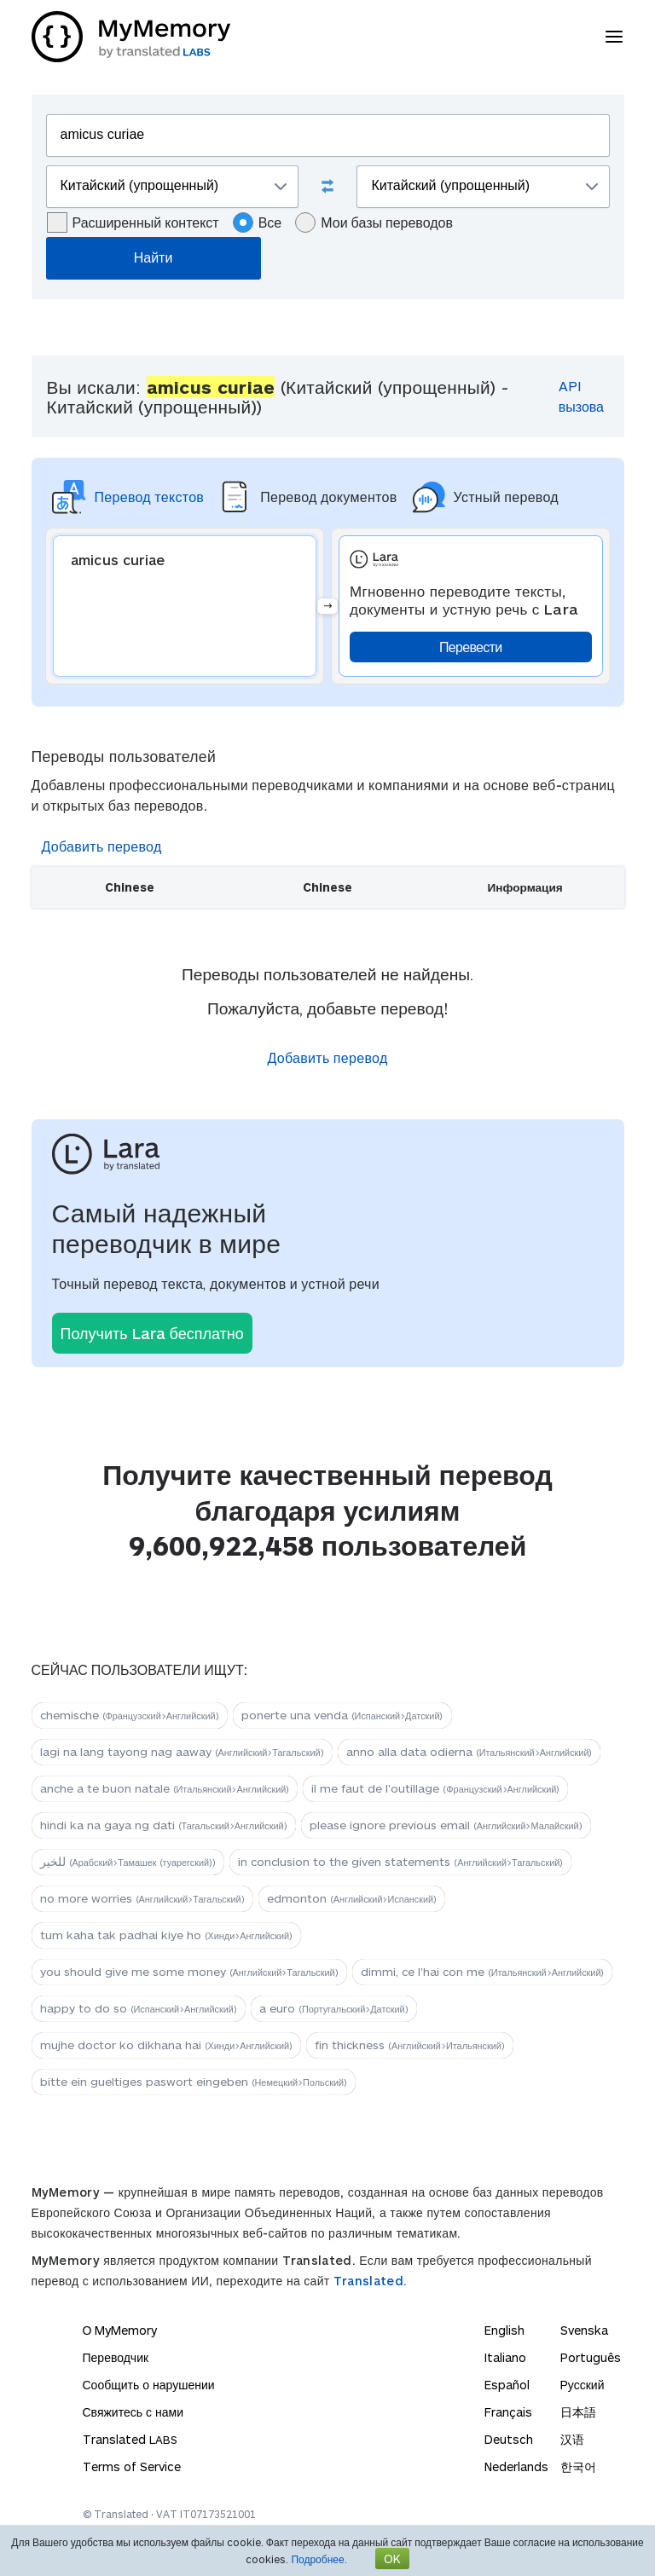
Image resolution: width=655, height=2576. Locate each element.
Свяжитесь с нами (133, 2412)
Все (257, 222)
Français (508, 2412)
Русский (582, 2384)
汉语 (572, 2439)
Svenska (584, 2330)
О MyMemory (120, 2330)
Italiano (505, 2357)
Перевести (470, 646)
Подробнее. (318, 2559)
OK (392, 2558)
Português (590, 2357)
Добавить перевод (102, 846)
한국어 (578, 2466)
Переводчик (116, 2357)
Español (507, 2384)
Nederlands (516, 2466)
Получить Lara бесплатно (152, 1333)
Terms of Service (132, 2466)
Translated (130, 2439)
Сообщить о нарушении (149, 2384)
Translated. (370, 2280)
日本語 (578, 2412)
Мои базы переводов (374, 222)
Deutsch (508, 2439)
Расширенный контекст (133, 222)
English (504, 2330)
